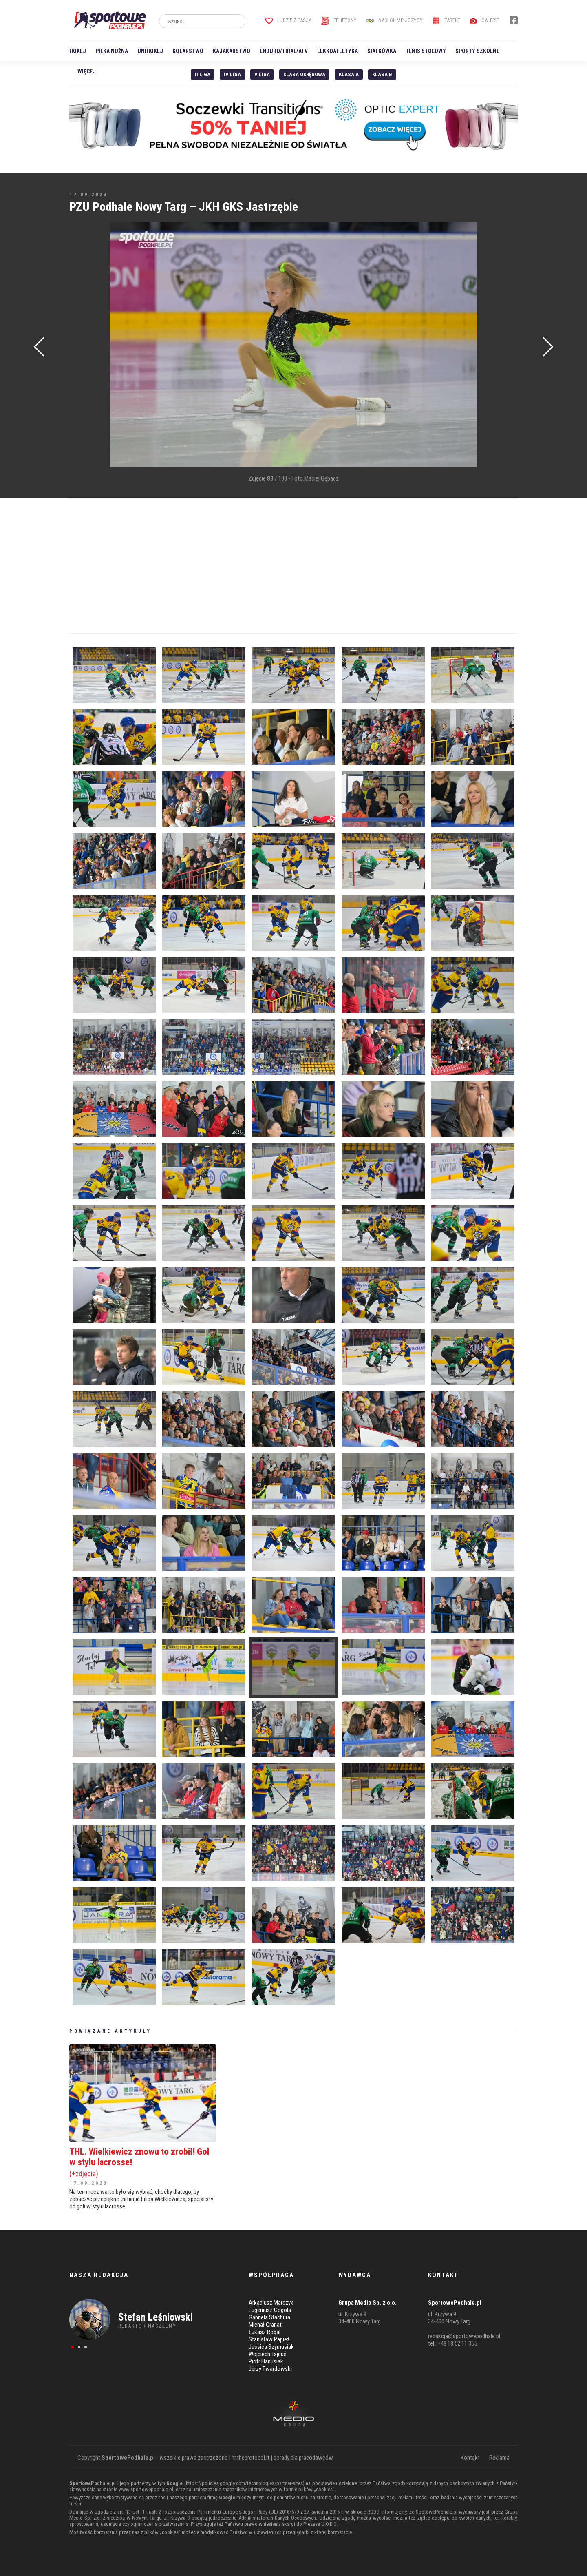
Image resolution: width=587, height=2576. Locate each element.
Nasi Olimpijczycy (394, 20)
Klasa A (349, 74)
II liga (202, 74)
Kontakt (470, 2457)
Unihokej (150, 51)
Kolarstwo (187, 51)
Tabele (446, 20)
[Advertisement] (81, 345)
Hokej (77, 51)
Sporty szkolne (477, 51)
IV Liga (232, 74)
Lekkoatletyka (337, 51)
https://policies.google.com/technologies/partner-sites (244, 2483)
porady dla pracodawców (303, 2457)
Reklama (499, 2457)
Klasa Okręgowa (304, 74)
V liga (262, 74)
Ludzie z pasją (288, 20)
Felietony (339, 20)
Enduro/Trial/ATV (284, 51)
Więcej (86, 71)
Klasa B (382, 74)
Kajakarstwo (231, 51)
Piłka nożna (111, 51)
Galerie (484, 20)
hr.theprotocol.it (250, 2457)
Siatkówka (381, 51)
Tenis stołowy (426, 51)
